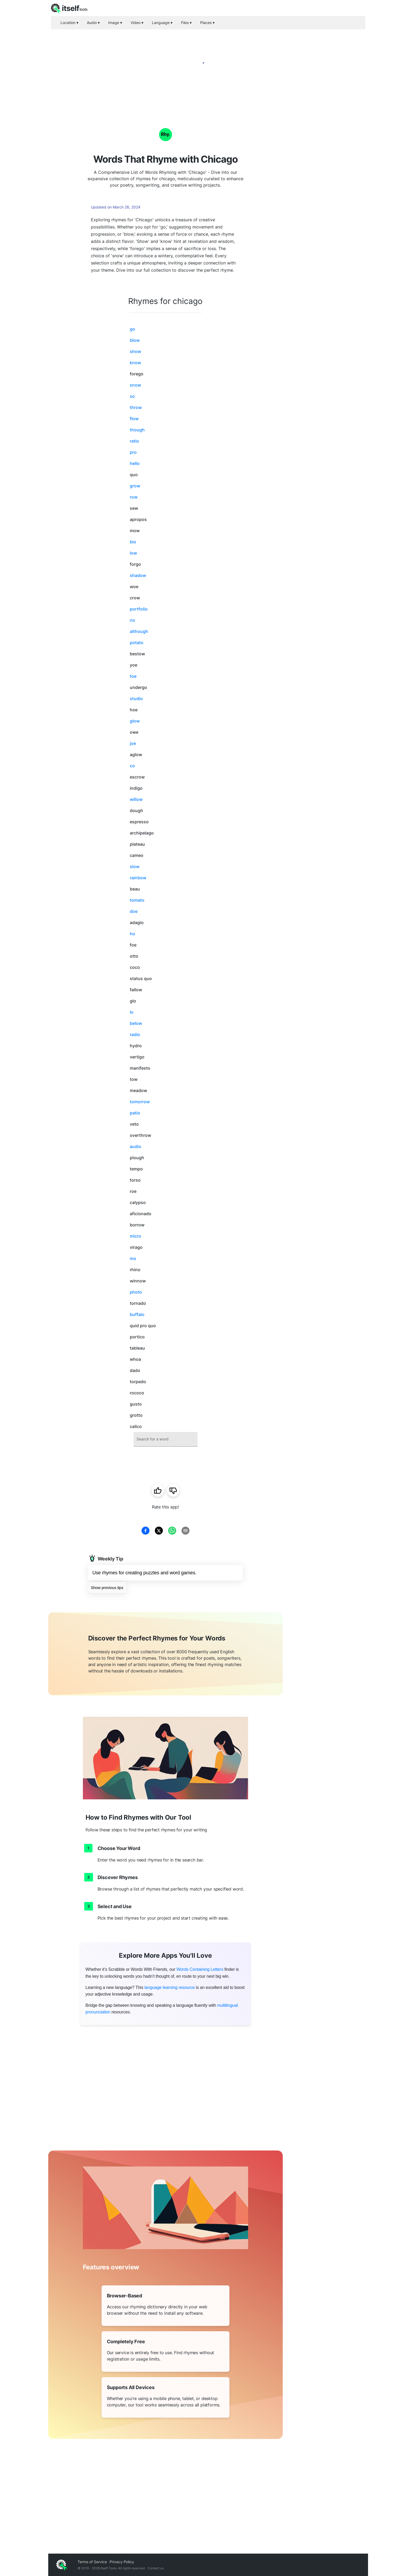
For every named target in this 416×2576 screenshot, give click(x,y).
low (133, 553)
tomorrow (140, 1101)
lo (132, 1012)
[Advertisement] (325, 192)
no (132, 620)
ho (132, 933)
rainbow (138, 877)
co (132, 765)
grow (135, 485)
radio (135, 1034)
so (132, 396)
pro (133, 452)
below (136, 1023)
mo (133, 1258)
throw (136, 407)
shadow (138, 575)
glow (135, 721)
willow (136, 799)
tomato (137, 900)
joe (133, 743)
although (139, 631)
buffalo (137, 1314)
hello (135, 463)
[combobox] (165, 1439)
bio (133, 541)
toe (133, 676)
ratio (134, 441)
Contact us (155, 2568)
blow (135, 340)
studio (136, 698)
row (134, 497)
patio (135, 1113)
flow (134, 418)
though (137, 429)
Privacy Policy (122, 2561)
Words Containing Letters (199, 1969)
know (135, 362)
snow (135, 385)
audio (135, 1146)
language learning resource (169, 1987)
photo (136, 1292)
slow (134, 866)
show (135, 351)
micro (135, 1236)
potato (136, 642)
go (132, 329)
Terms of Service (92, 2561)
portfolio (139, 609)
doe (134, 911)
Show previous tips (107, 1587)
